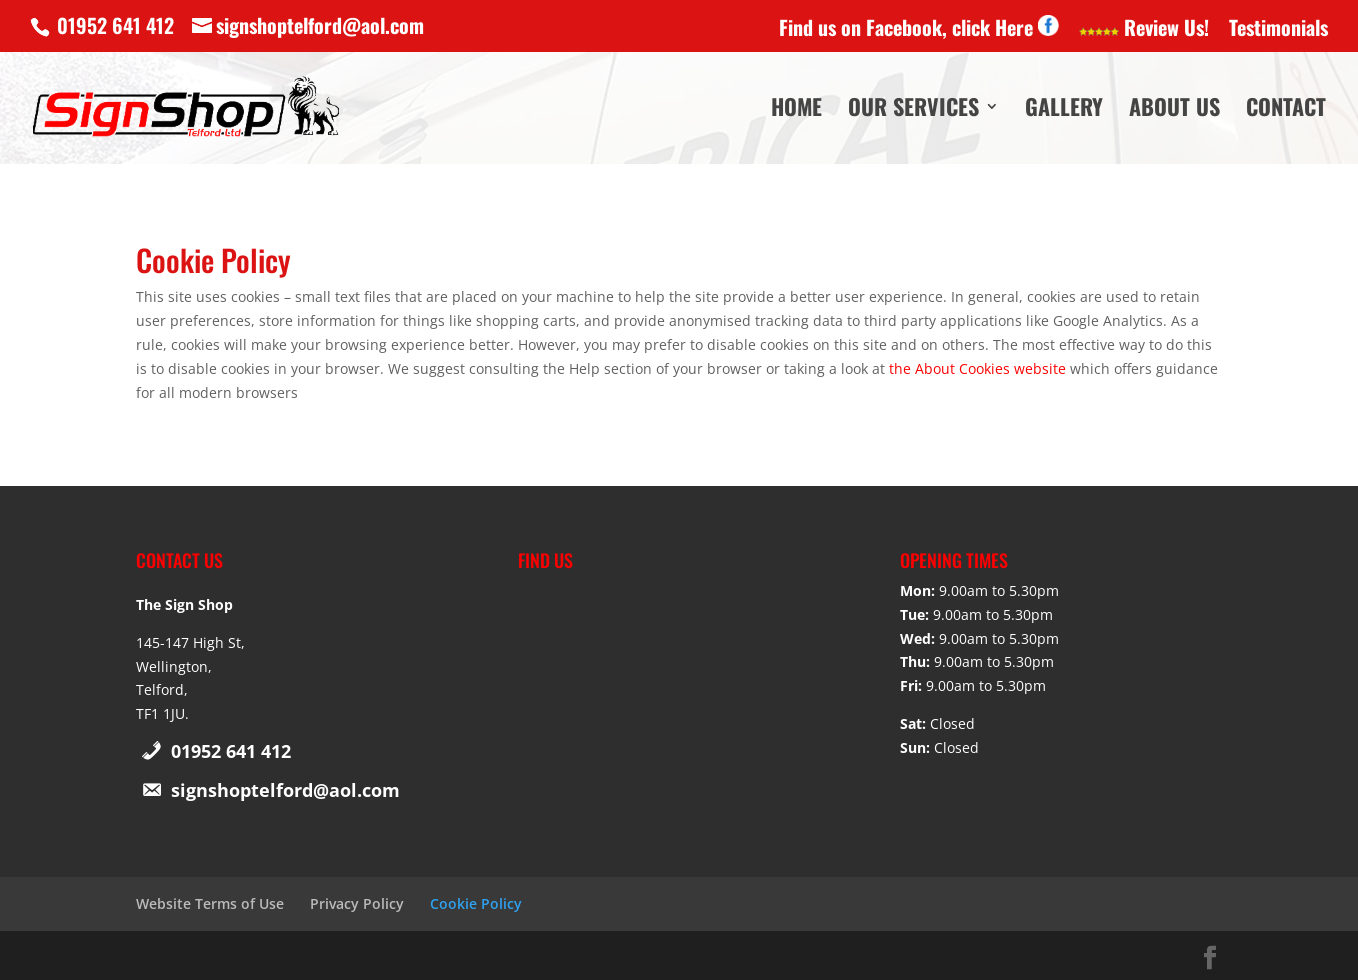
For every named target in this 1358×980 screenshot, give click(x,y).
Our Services (913, 111)
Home (796, 111)
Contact (1286, 111)
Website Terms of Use (210, 903)
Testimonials (1278, 29)
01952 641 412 (231, 751)
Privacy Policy (357, 903)
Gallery (1064, 111)
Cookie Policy (476, 903)
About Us (1174, 111)
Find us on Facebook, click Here (919, 28)
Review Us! (1144, 29)
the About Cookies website (977, 368)
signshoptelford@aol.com (285, 790)
